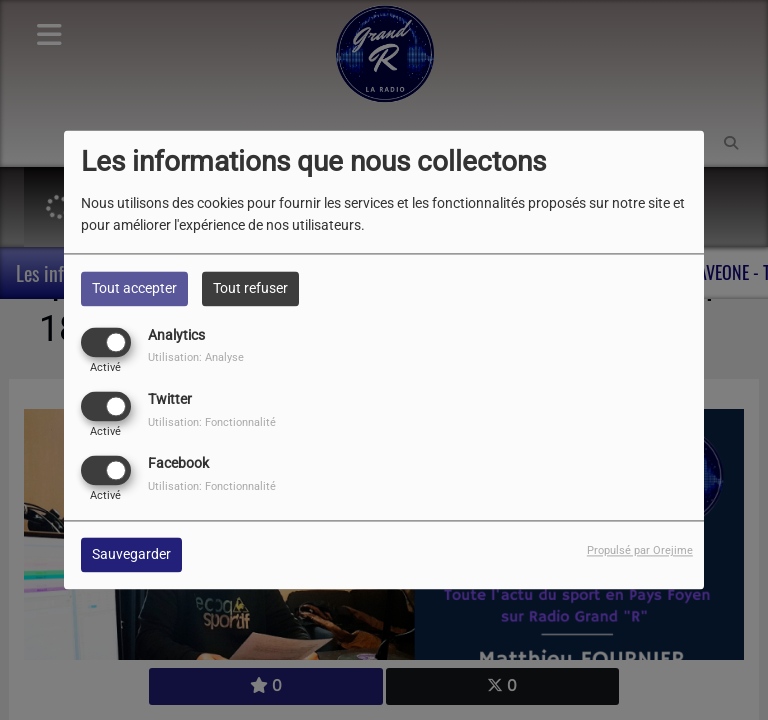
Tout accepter (134, 288)
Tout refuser (250, 288)
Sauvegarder (131, 555)
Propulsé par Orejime (640, 551)
